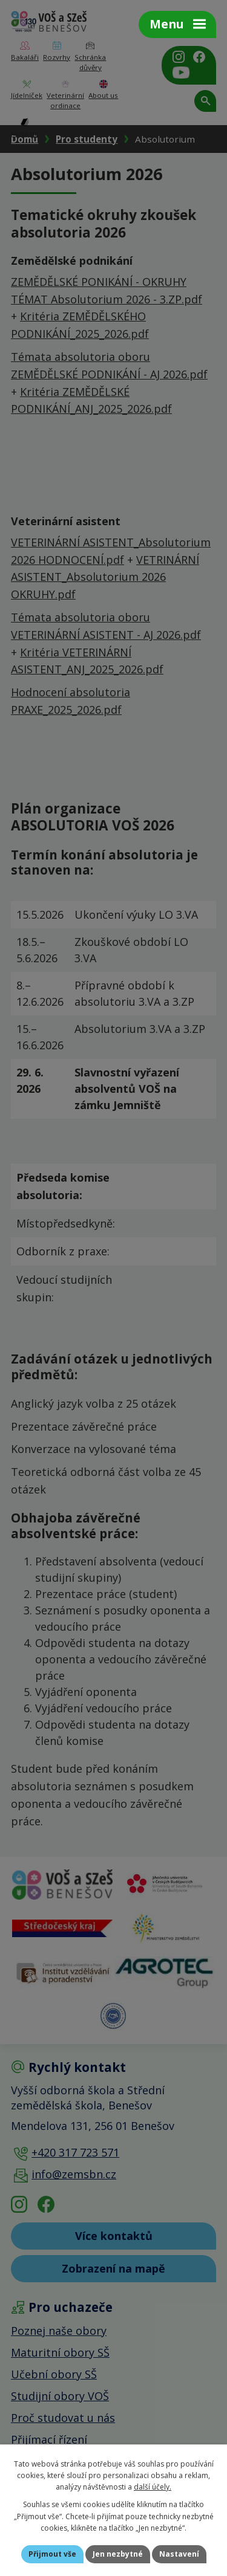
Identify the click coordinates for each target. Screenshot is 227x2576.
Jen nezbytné (118, 2554)
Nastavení (179, 2554)
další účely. (152, 2487)
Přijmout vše (52, 2554)
